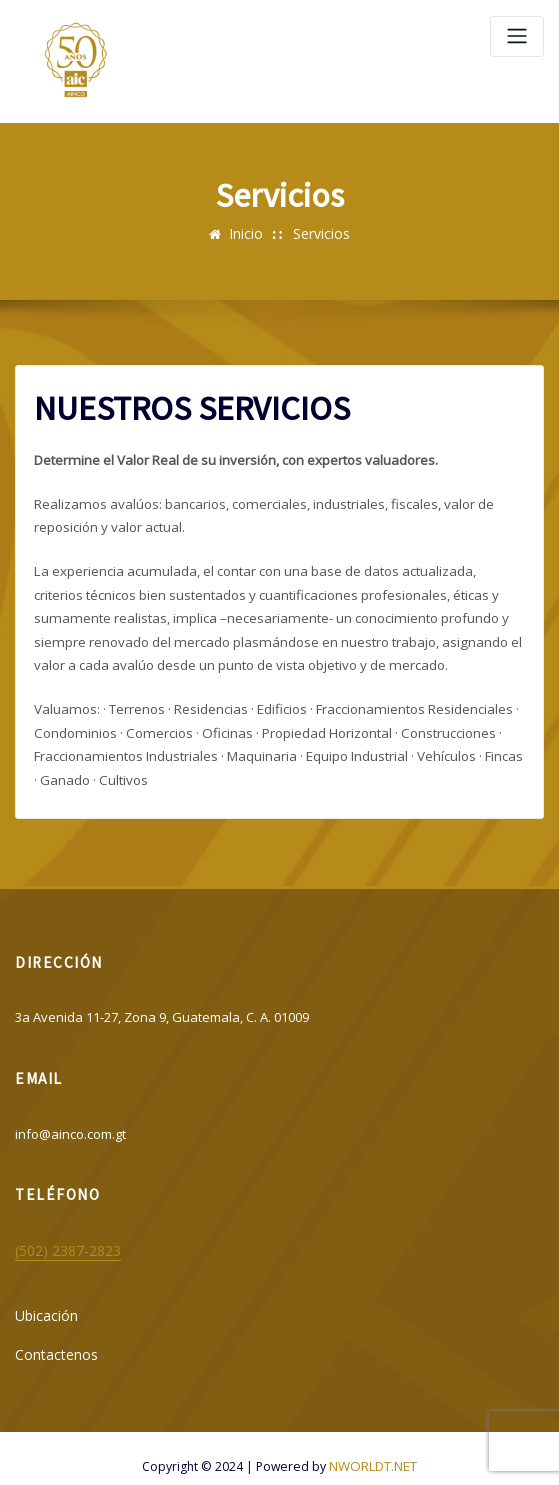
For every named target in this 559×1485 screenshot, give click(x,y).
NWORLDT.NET (373, 1448)
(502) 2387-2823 (60, 1238)
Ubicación (44, 1302)
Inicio (247, 233)
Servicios (319, 233)
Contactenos (53, 1338)
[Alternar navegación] (517, 36)
